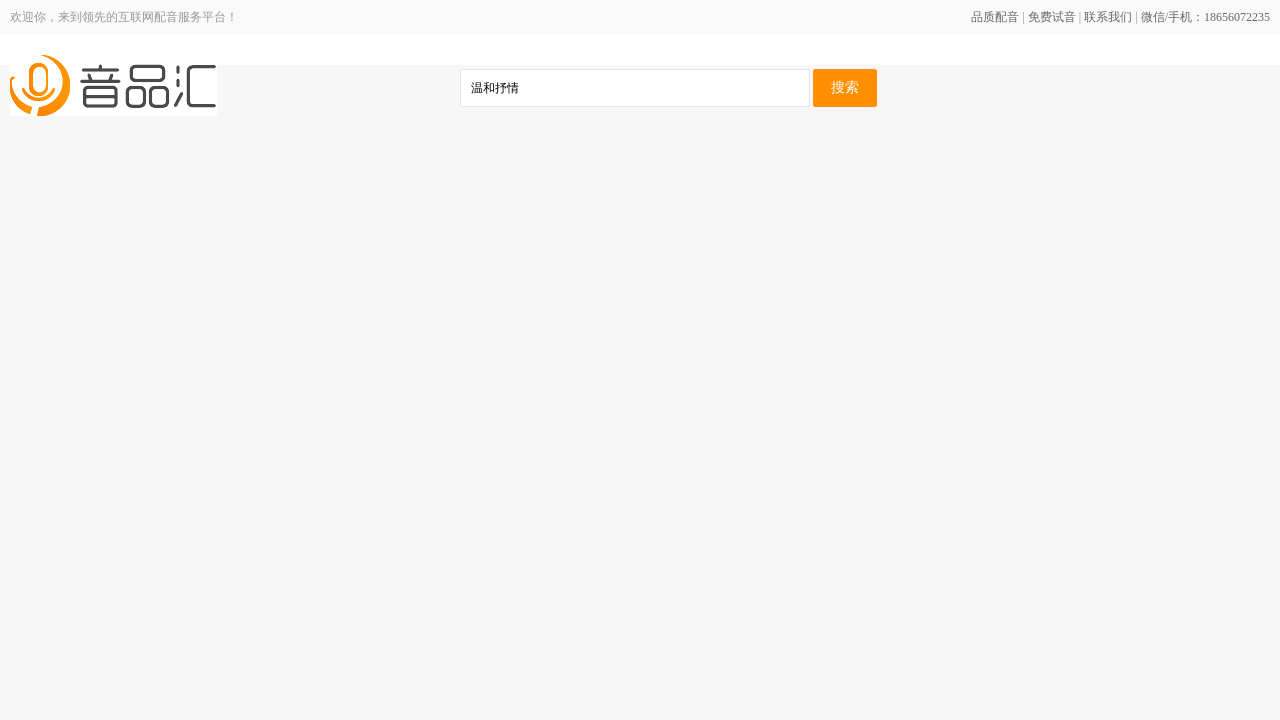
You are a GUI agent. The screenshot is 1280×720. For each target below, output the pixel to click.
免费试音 (1052, 17)
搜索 (845, 87)
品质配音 (995, 17)
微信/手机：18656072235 (1205, 17)
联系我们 (1108, 17)
